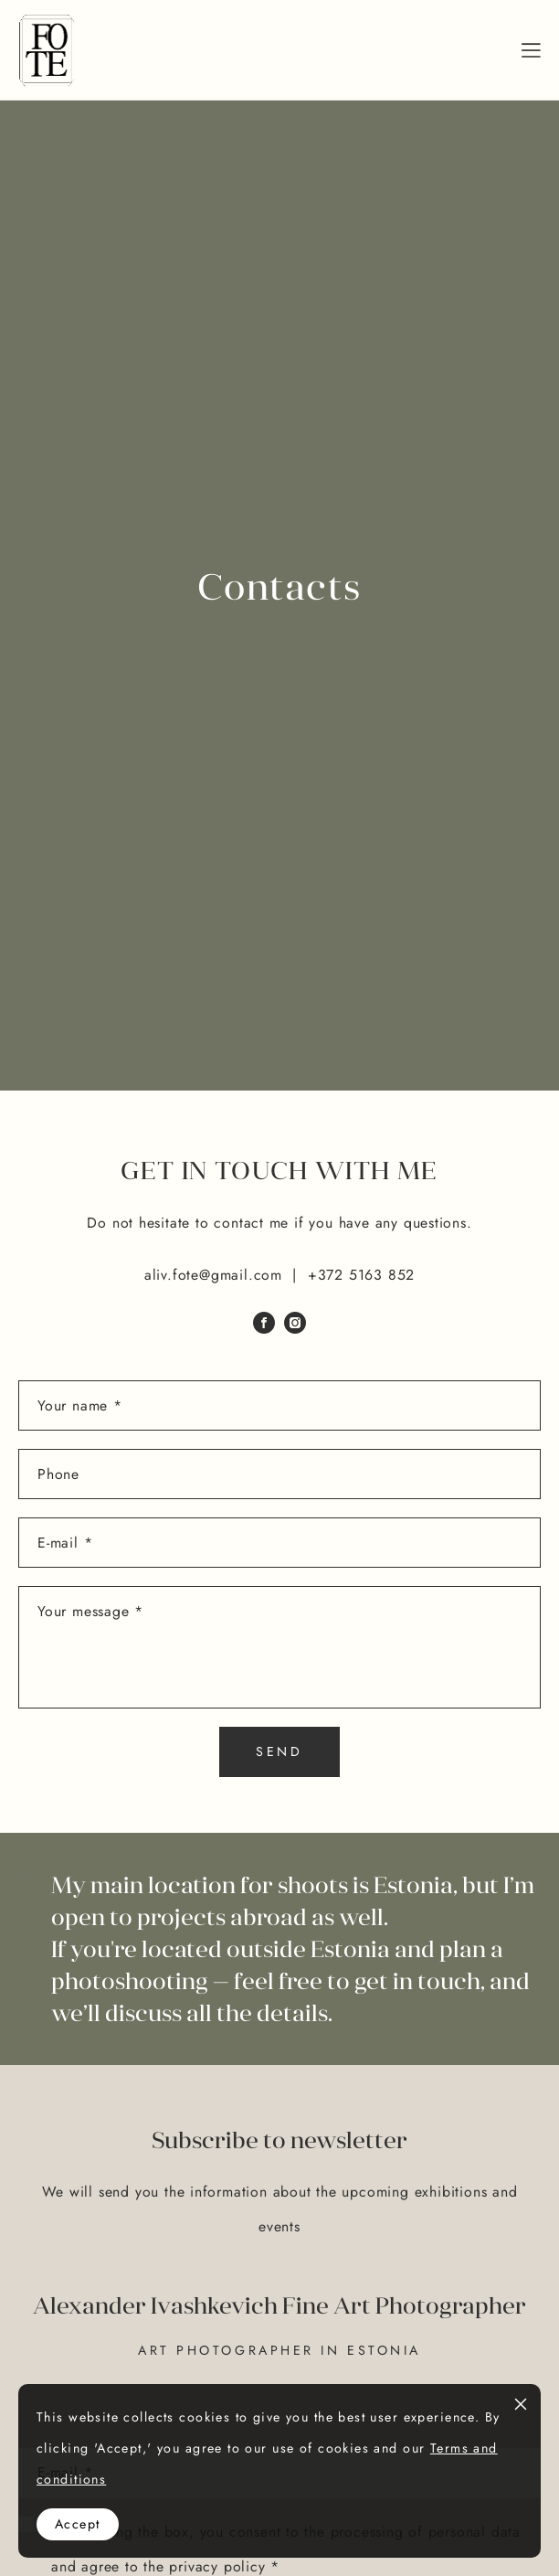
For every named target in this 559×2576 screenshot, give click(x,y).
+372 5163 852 (361, 1274)
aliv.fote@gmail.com (213, 1274)
